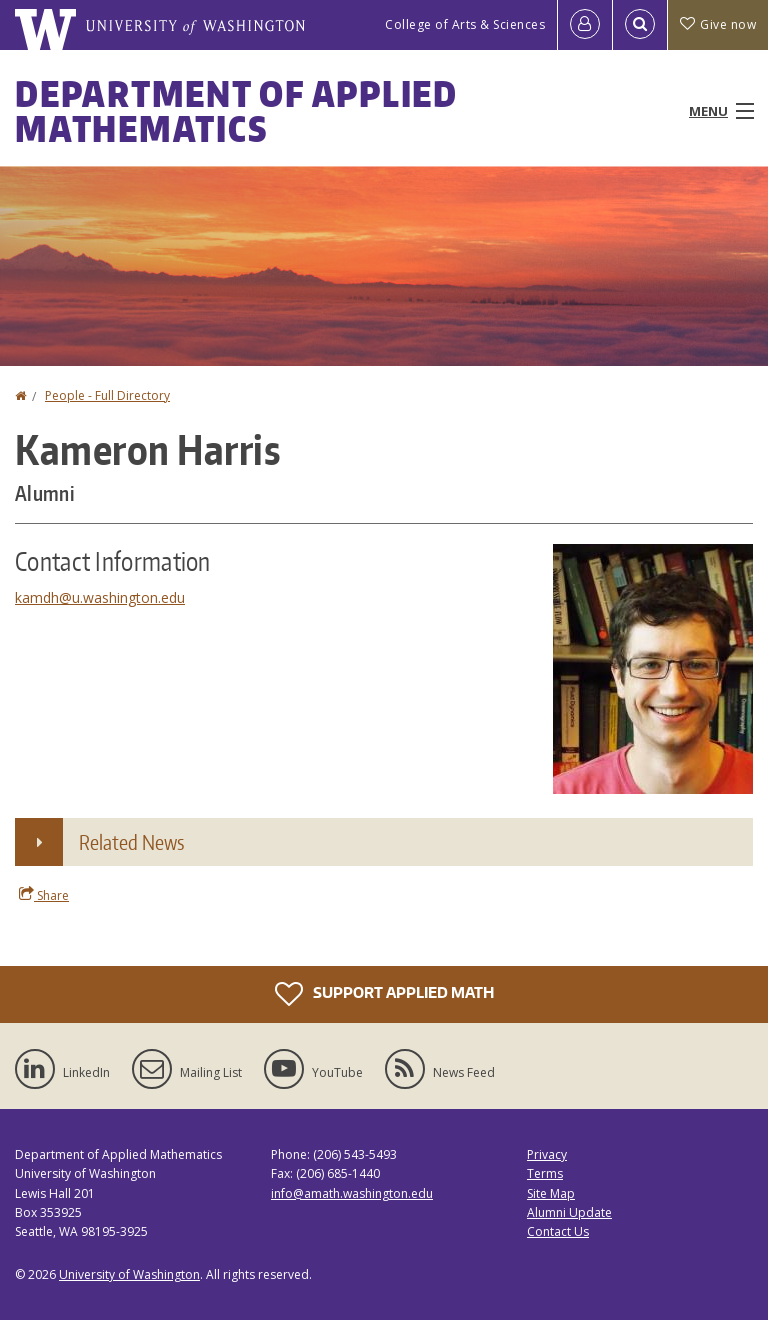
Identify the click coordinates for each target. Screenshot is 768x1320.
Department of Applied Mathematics (236, 111)
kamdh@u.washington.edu (100, 597)
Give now (718, 24)
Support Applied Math (384, 994)
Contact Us (558, 1231)
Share (44, 895)
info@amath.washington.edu (352, 1193)
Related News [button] (131, 842)
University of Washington (129, 1274)
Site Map (551, 1193)
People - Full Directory (107, 395)
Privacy (547, 1154)
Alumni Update (569, 1212)
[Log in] (585, 25)
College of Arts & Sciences (465, 24)
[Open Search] (640, 25)
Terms (545, 1173)
